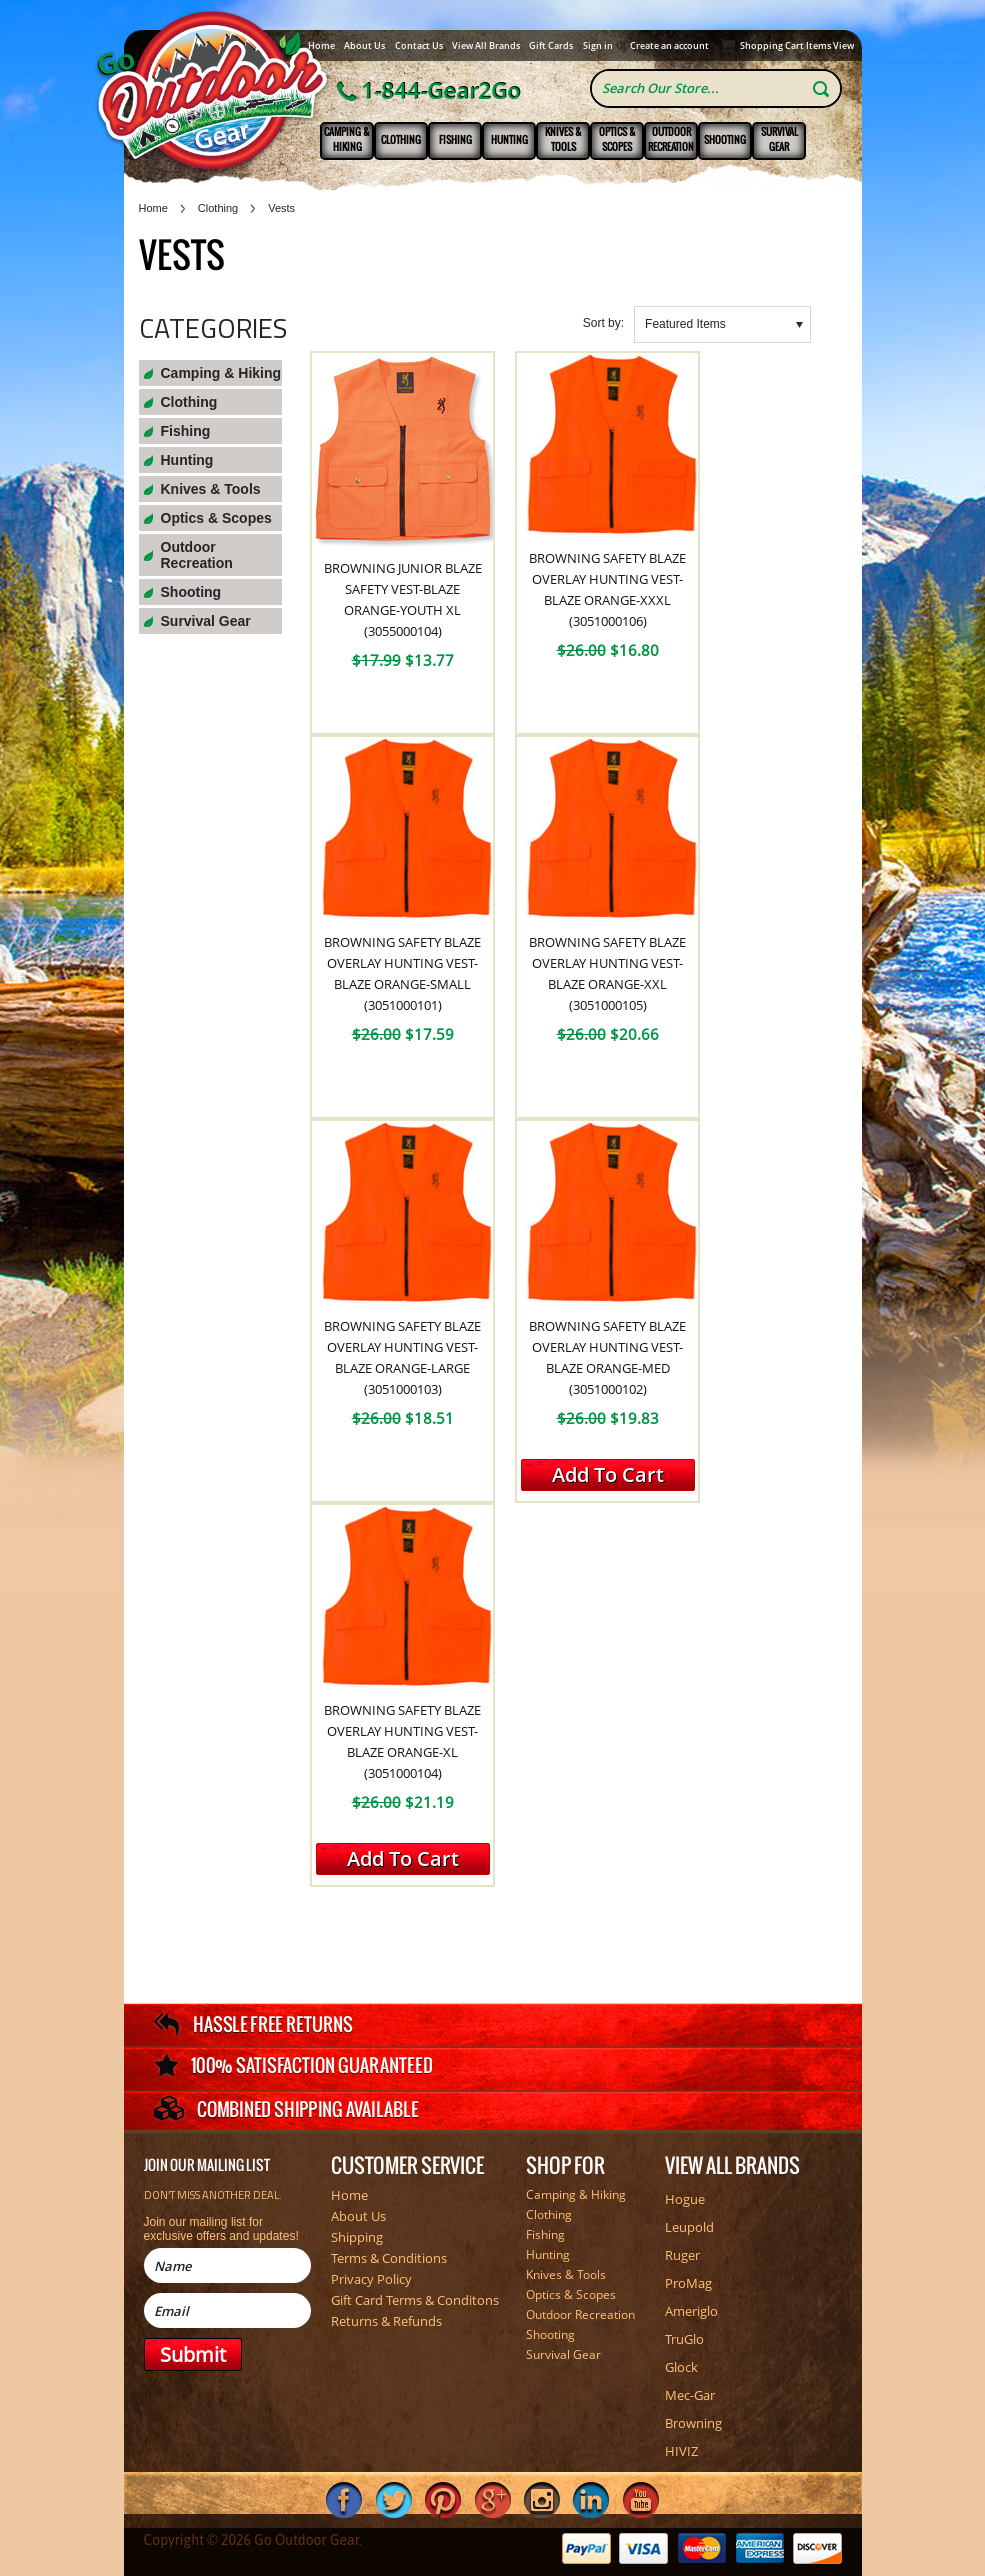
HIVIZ (681, 2451)
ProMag (688, 2283)
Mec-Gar (690, 2395)
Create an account (669, 45)
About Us (364, 45)
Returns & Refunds (386, 2321)
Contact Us (419, 45)
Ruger (682, 2255)
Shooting (725, 139)
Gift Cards (551, 45)
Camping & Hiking (347, 139)
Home (321, 45)
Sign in (598, 45)
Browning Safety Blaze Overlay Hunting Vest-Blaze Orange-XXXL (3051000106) (607, 589)
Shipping (357, 2237)
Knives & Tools (563, 139)
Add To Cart (608, 1474)
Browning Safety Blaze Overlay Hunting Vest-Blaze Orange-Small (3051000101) (402, 973)
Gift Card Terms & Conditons (415, 2300)
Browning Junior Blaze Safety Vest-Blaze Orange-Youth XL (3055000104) (403, 599)
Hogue (685, 2199)
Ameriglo (691, 2311)
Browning (693, 2423)
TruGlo (684, 2339)
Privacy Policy (371, 2279)
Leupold (689, 2227)
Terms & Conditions (389, 2258)
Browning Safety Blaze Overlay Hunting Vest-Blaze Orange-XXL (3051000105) (607, 973)
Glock (681, 2367)
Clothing (401, 139)
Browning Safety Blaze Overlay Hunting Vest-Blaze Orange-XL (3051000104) (402, 1741)
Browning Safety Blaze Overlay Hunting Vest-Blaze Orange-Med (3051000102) (607, 1357)
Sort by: (603, 323)
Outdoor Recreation (671, 139)
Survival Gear (779, 139)
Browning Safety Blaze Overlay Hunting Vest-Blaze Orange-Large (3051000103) (402, 1357)
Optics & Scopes (617, 139)
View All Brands (486, 45)
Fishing (455, 139)
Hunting (509, 139)
